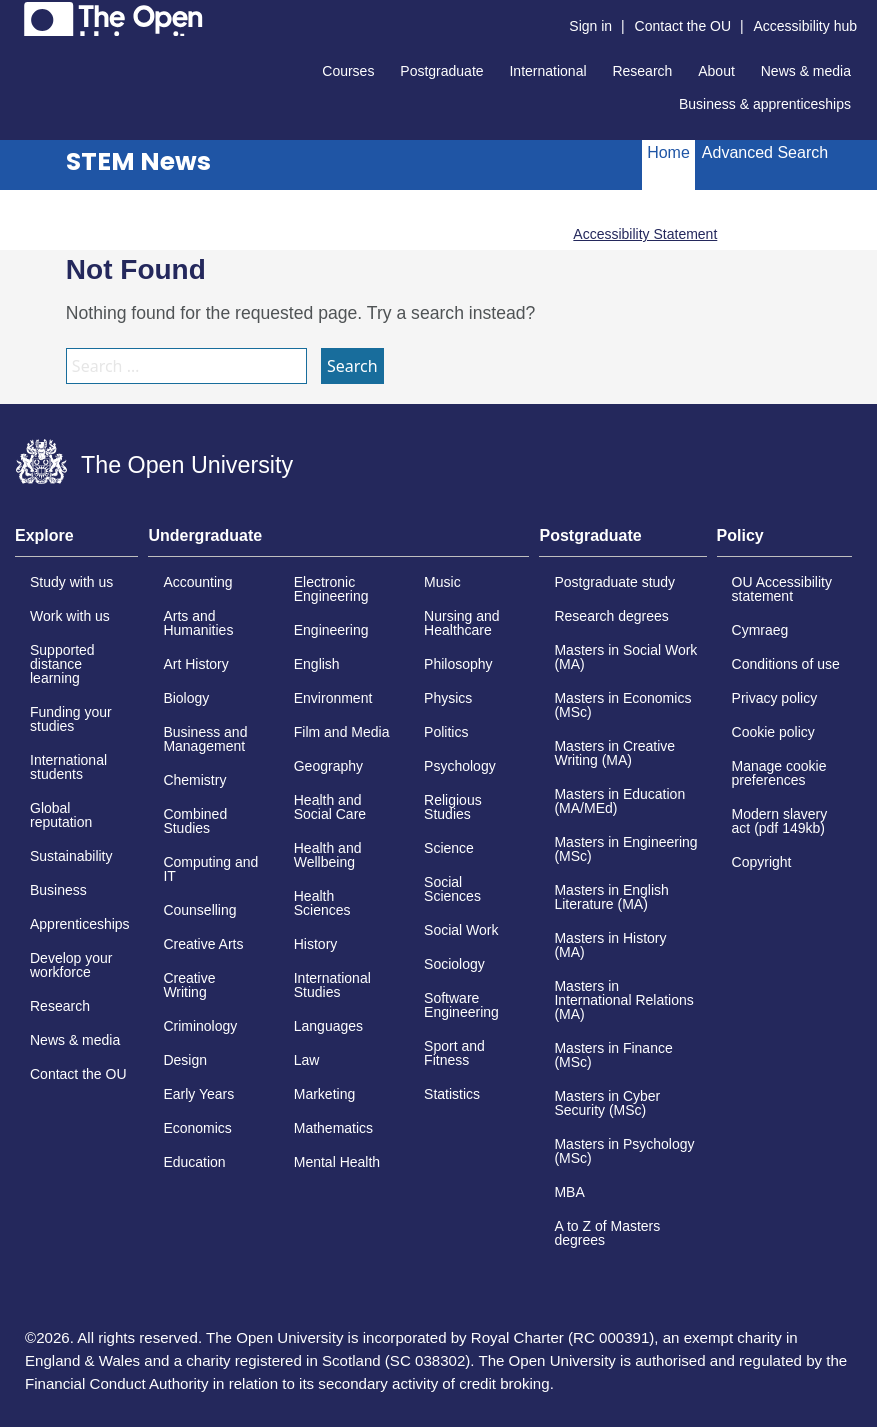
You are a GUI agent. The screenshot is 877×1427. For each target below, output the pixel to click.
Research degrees (611, 616)
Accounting (197, 582)
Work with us (70, 616)
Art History (195, 664)
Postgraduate (441, 71)
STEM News (138, 161)
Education (194, 1162)
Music (442, 582)
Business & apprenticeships (765, 104)
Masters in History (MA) (610, 945)
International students (68, 767)
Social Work (461, 930)
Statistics (452, 1094)
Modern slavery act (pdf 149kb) (780, 821)
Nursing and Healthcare (462, 623)
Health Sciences (322, 903)
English (317, 664)
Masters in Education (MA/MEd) (619, 801)
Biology (186, 698)
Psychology (460, 766)
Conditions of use (786, 664)
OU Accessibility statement (782, 589)
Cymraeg (760, 630)
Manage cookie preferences (779, 773)
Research (642, 71)
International (547, 71)
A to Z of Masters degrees (607, 1233)
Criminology (200, 1026)
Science (449, 848)
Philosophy (458, 664)
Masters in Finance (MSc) (613, 1055)
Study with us (71, 582)
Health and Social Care (330, 807)
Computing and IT (210, 869)
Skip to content (15, 15)
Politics (446, 732)
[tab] (76, 542)
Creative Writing (189, 985)
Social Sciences (452, 889)
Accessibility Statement (645, 234)
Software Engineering (461, 1005)
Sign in (590, 26)
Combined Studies (195, 821)
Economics (197, 1128)
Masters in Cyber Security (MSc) (607, 1103)
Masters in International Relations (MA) (623, 1000)
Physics (448, 698)
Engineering (331, 630)
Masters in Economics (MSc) (622, 705)
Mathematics (333, 1128)
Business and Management (205, 739)
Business (58, 890)
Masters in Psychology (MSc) (624, 1151)
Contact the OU (683, 26)
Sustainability (71, 856)
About (716, 71)
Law (307, 1060)
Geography (328, 766)
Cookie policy (773, 732)
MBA (569, 1192)
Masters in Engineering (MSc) (625, 849)
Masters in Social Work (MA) (625, 657)
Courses (348, 71)
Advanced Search (765, 152)
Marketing (324, 1094)
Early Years (198, 1094)
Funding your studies (71, 719)
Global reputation (61, 815)
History (316, 944)
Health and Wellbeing (328, 855)
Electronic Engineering (331, 589)
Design (185, 1060)
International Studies (332, 985)
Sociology (454, 964)
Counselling (199, 910)
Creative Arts (203, 944)
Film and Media (342, 732)
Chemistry (194, 780)
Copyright (762, 862)
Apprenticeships (80, 924)
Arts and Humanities (198, 623)
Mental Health (337, 1162)
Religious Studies (453, 807)
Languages (328, 1026)
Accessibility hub (806, 26)
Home (668, 152)
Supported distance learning (62, 664)
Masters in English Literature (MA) (611, 897)
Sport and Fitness (454, 1053)
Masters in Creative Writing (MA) (614, 753)
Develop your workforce (71, 965)
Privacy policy (775, 698)
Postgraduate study (614, 582)
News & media (806, 71)
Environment (333, 698)
